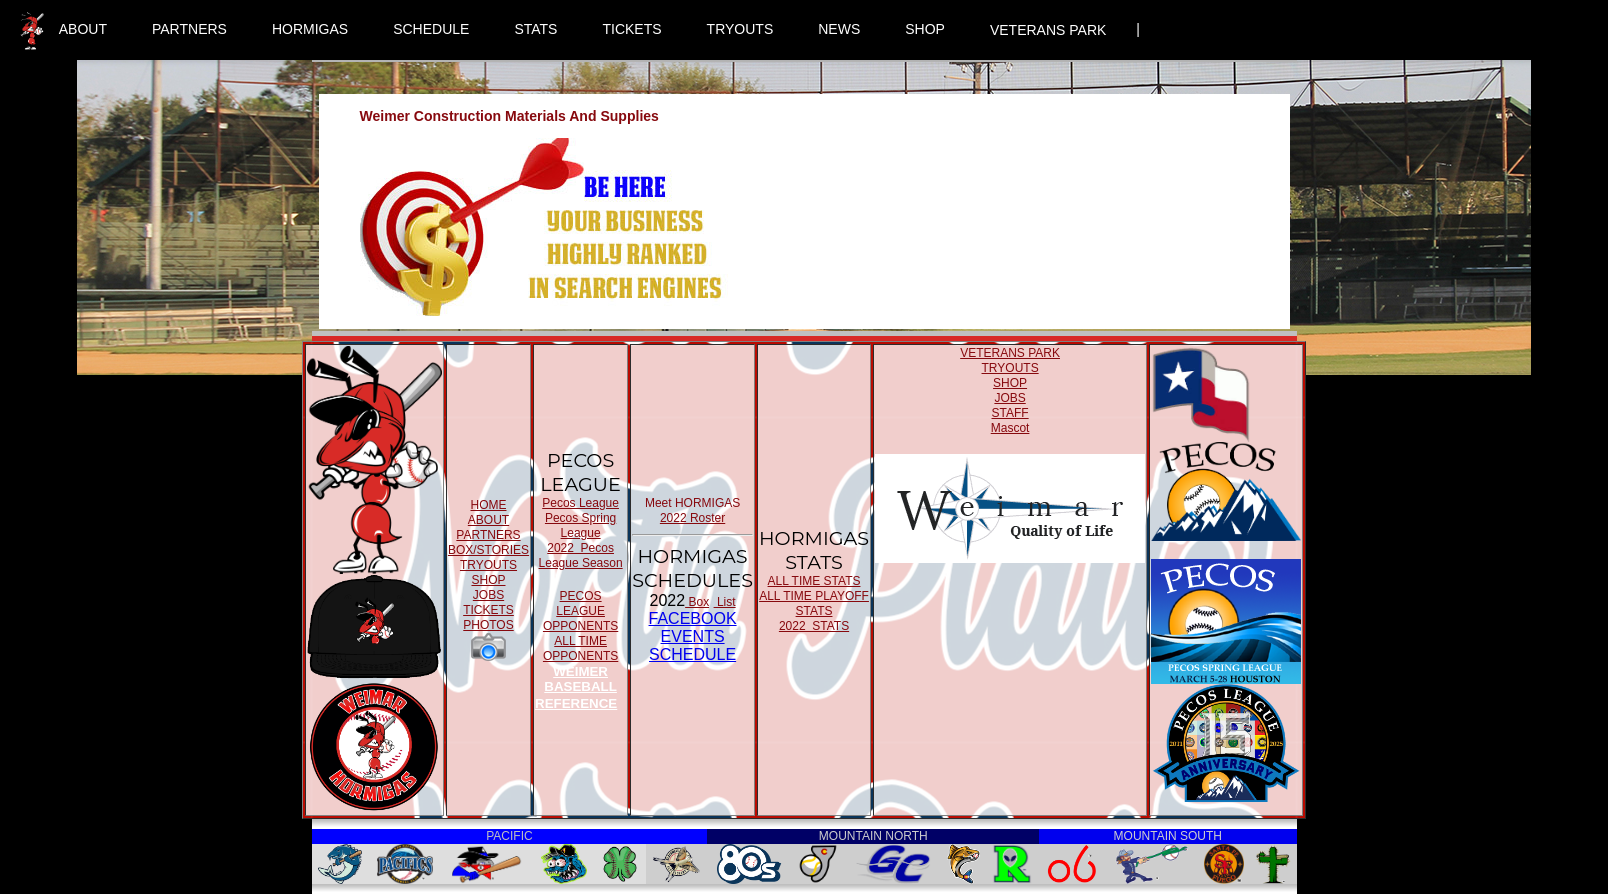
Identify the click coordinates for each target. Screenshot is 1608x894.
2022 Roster (692, 518)
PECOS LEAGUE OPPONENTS (580, 611)
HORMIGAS (310, 29)
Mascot (1010, 428)
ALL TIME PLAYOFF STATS (814, 603)
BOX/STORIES (488, 550)
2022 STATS (814, 626)
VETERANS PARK (1048, 30)
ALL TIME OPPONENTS (580, 648)
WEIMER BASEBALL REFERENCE (576, 687)
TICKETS (631, 29)
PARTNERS (189, 29)
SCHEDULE (431, 29)
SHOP (925, 29)
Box (697, 602)
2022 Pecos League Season (581, 555)
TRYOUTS (740, 29)
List (725, 602)
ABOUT (83, 29)
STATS (535, 29)
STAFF (1010, 413)
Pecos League (580, 503)
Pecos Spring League (580, 525)
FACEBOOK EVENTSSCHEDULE (693, 636)
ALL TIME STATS (814, 581)
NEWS (839, 29)
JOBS (488, 595)
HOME (488, 505)
